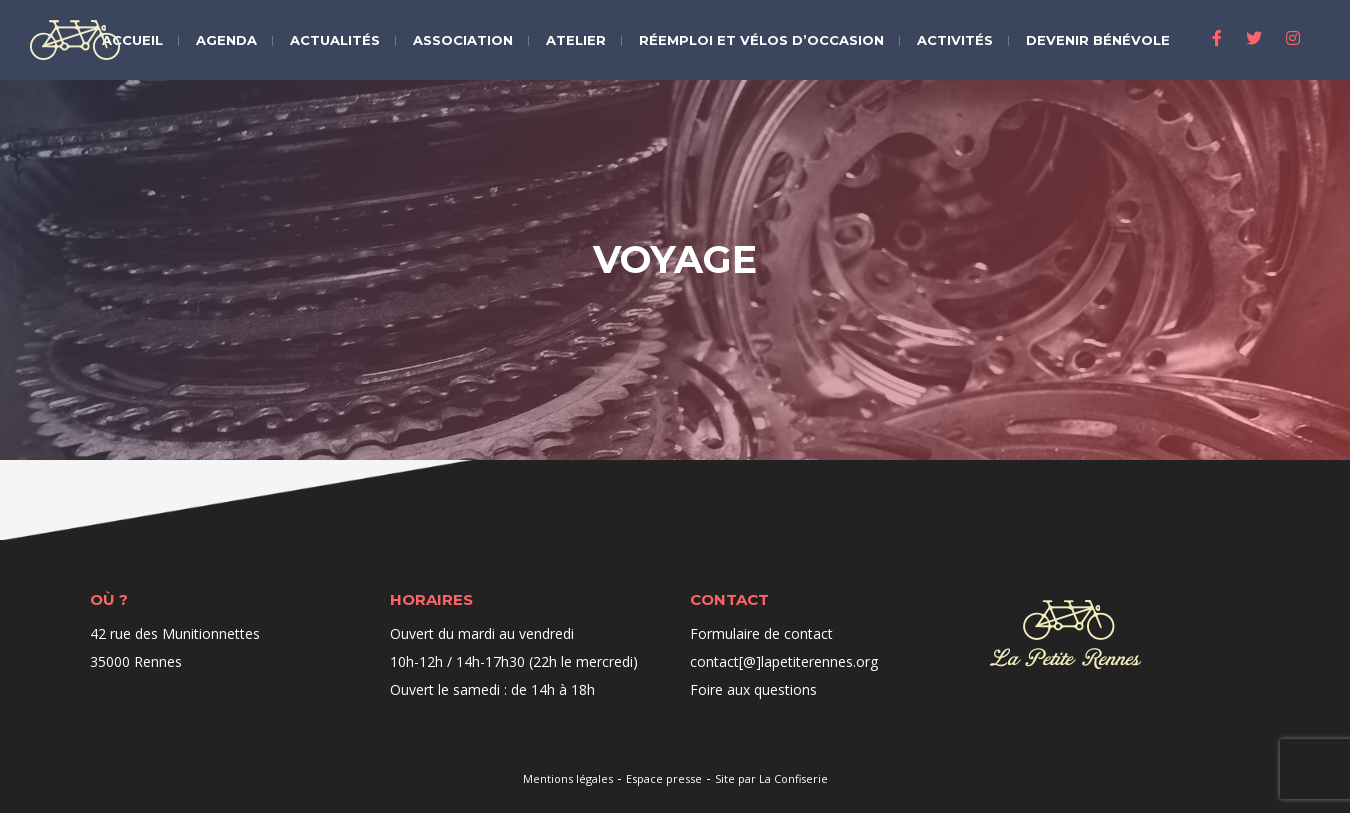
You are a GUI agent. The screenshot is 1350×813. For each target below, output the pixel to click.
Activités (955, 40)
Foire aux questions (753, 689)
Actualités (335, 40)
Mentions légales (568, 778)
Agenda (226, 40)
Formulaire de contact (761, 633)
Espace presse (664, 778)
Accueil (132, 40)
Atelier (576, 40)
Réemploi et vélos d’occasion (761, 40)
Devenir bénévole (1098, 40)
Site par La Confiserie (771, 778)
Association (463, 40)
